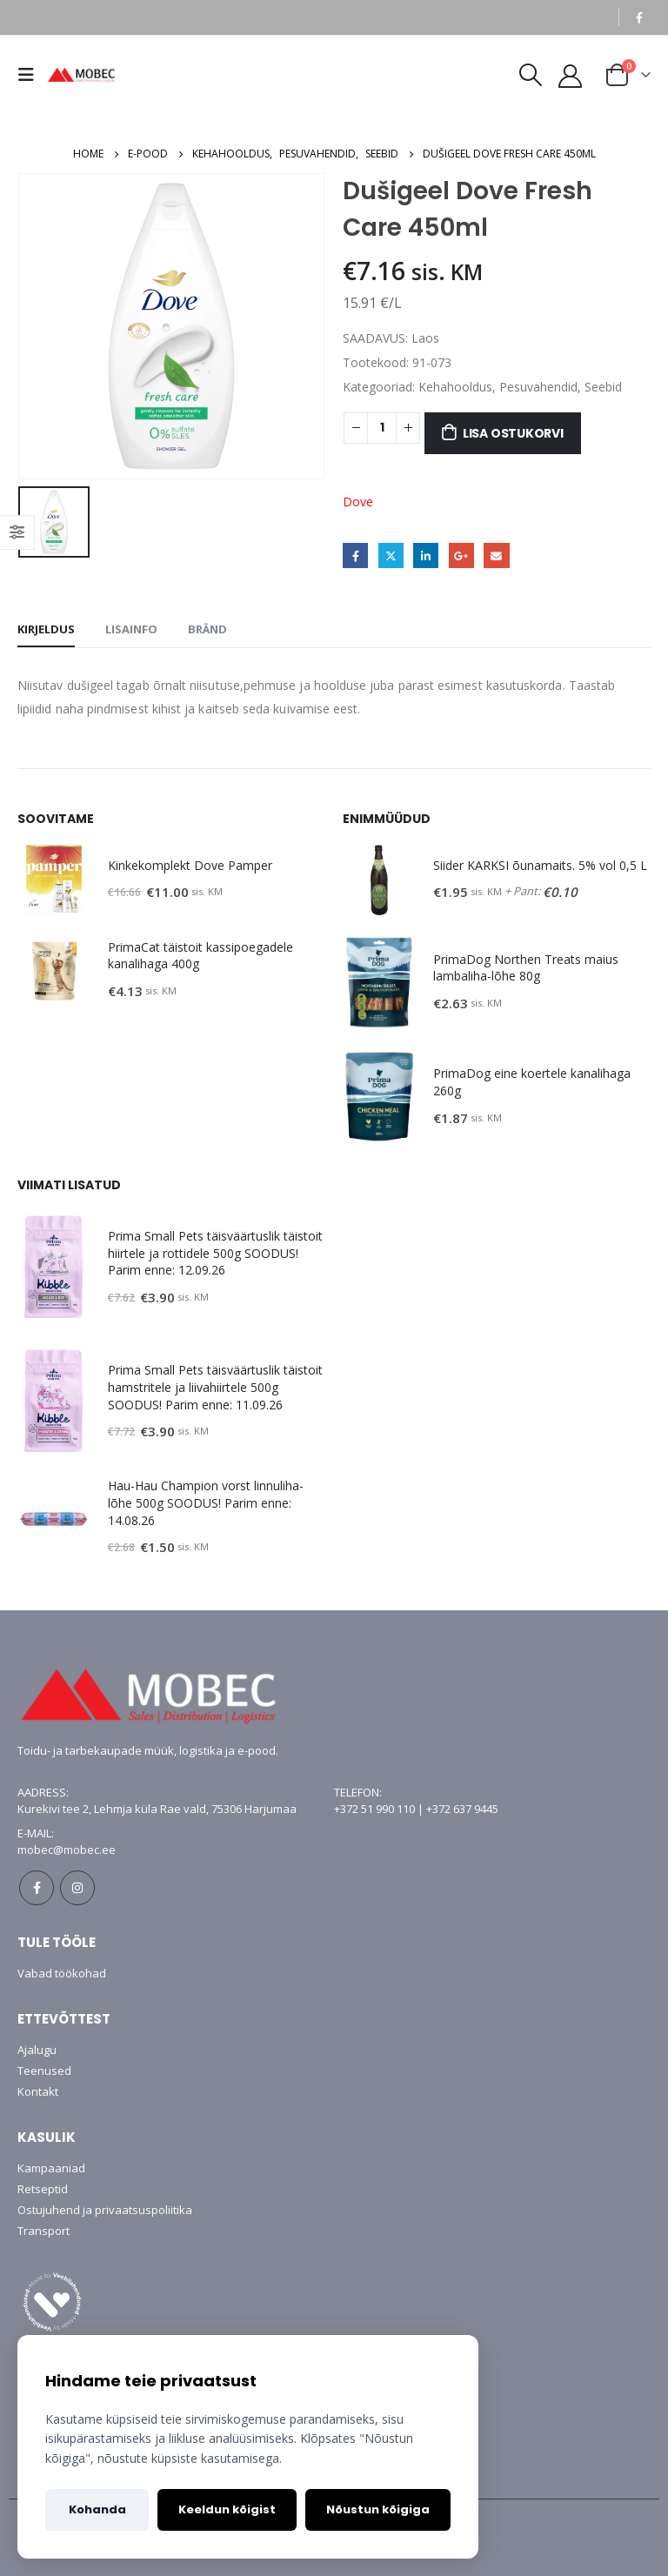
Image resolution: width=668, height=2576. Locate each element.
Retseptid (42, 2189)
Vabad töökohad (61, 1973)
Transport (43, 2230)
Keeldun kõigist (227, 2509)
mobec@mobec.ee (66, 1849)
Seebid (603, 386)
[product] (53, 879)
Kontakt (37, 2091)
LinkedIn (425, 555)
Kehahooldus (455, 386)
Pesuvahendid (538, 386)
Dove (358, 501)
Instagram (77, 1887)
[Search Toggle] (530, 75)
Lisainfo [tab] (131, 629)
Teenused (44, 2070)
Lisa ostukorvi (513, 433)
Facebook (355, 555)
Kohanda (97, 2509)
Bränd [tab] (207, 629)
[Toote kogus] (382, 428)
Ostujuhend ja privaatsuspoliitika (104, 2210)
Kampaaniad (51, 2168)
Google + (461, 555)
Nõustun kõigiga (378, 2509)
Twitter (391, 555)
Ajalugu (37, 2049)
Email (496, 555)
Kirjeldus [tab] (46, 629)
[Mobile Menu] (30, 75)
